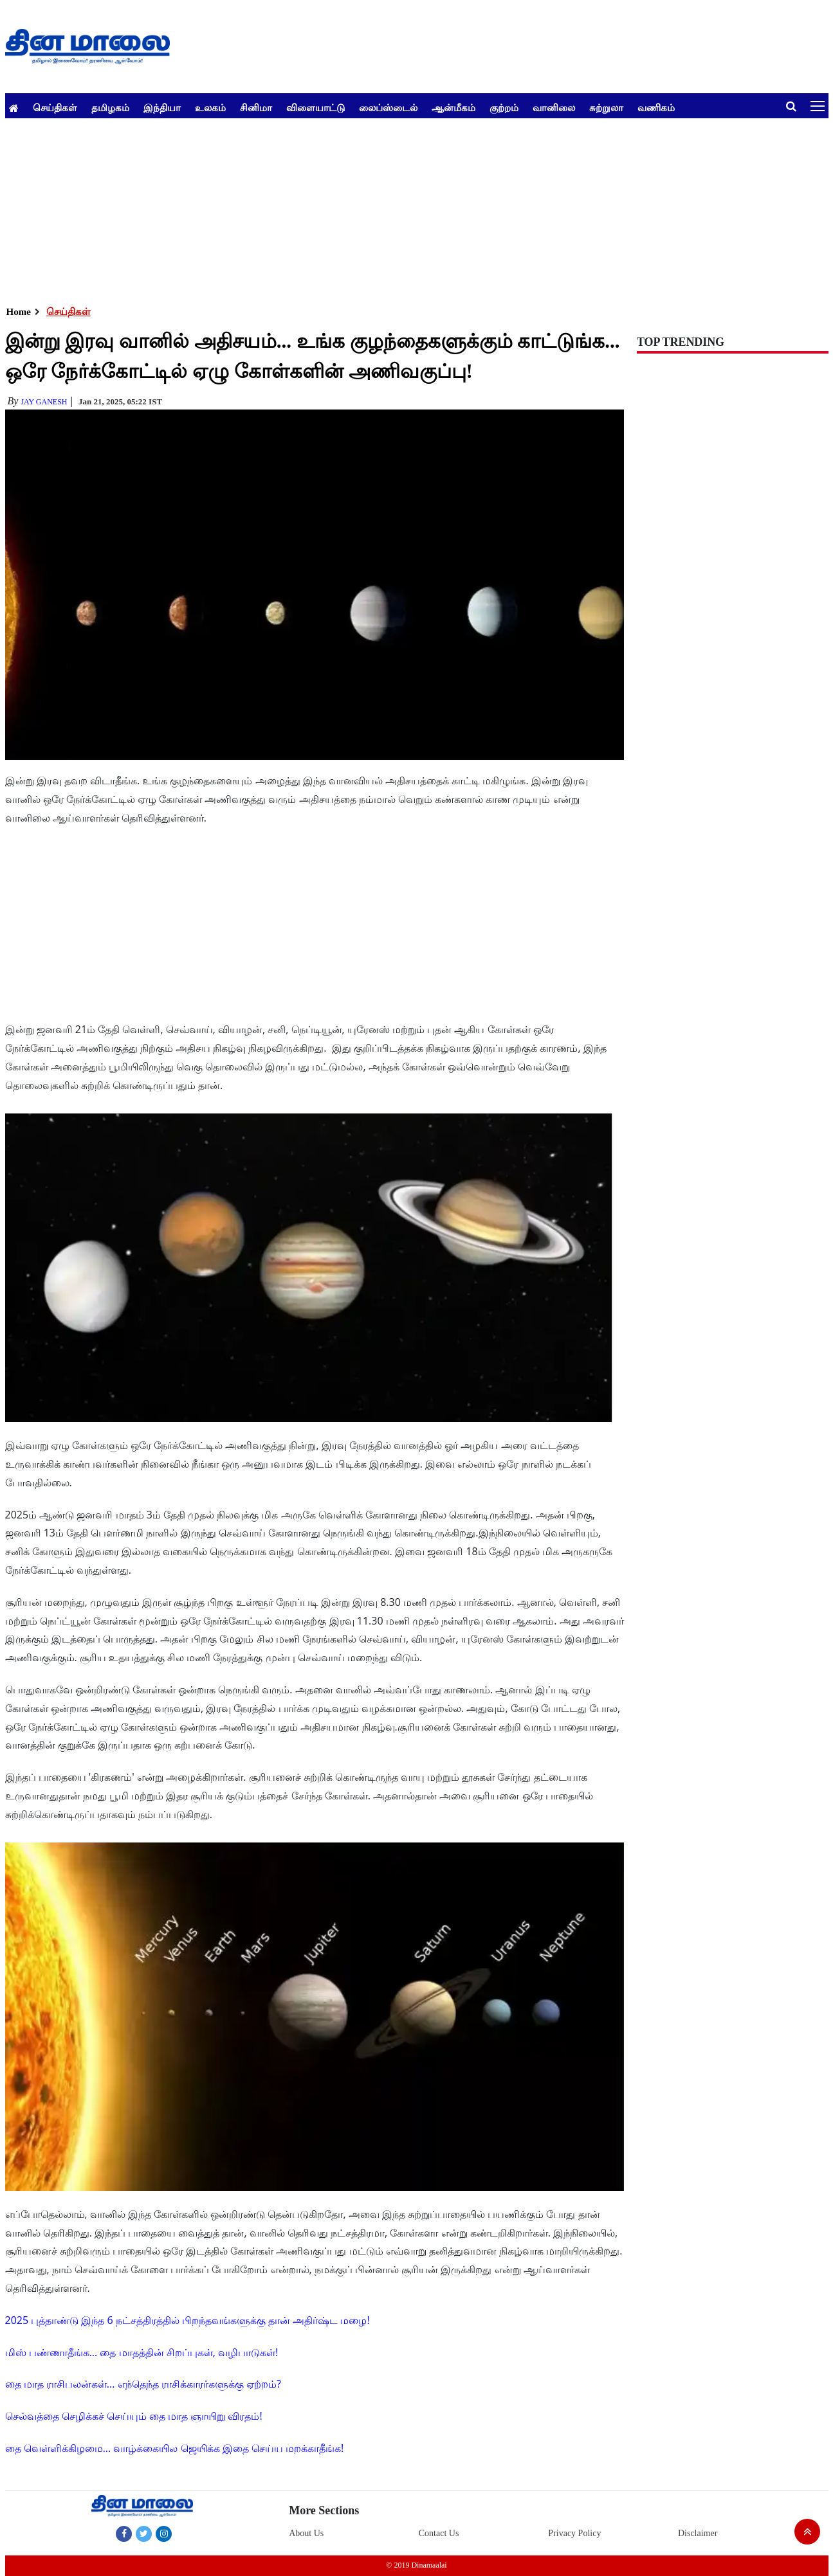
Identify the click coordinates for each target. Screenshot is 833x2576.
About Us (306, 2533)
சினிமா (256, 107)
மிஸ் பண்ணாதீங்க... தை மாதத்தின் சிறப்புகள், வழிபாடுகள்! (142, 2352)
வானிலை (554, 107)
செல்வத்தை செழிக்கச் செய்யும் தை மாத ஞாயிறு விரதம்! (133, 2416)
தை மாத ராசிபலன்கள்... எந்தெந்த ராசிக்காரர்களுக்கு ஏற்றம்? (143, 2384)
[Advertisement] (391, 208)
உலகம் (210, 107)
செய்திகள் (55, 107)
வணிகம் (656, 107)
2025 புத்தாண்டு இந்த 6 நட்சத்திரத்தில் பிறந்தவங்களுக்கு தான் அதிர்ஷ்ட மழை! (187, 2320)
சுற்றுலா (606, 107)
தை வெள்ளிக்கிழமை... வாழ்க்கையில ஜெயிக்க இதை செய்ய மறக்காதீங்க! (174, 2448)
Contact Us (439, 2533)
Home (18, 312)
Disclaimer (697, 2533)
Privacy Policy (574, 2533)
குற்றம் (504, 107)
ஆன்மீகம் (453, 107)
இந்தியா (162, 107)
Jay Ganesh (44, 401)
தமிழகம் (110, 107)
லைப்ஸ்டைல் (388, 107)
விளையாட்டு (315, 107)
